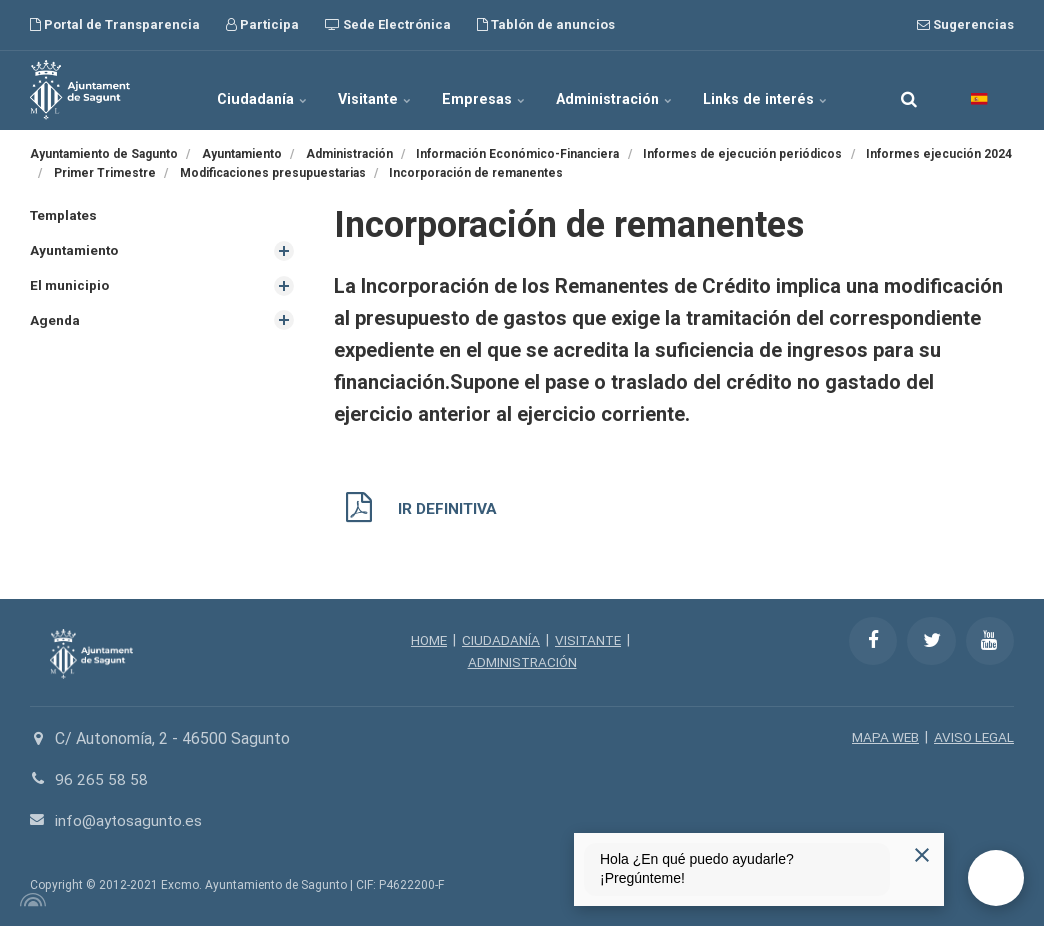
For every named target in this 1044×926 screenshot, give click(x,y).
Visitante (379, 90)
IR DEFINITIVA (448, 508)
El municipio (70, 286)
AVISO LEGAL (973, 737)
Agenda (55, 322)
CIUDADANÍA (501, 640)
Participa (262, 24)
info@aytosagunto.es (130, 819)
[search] (909, 90)
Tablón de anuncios (546, 24)
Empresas (485, 90)
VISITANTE (589, 640)
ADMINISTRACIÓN (522, 662)
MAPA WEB (882, 737)
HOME (427, 640)
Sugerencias (965, 24)
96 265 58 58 (101, 779)
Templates (65, 215)
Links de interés (760, 90)
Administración (613, 90)
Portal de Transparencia (115, 24)
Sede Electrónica (388, 24)
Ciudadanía (268, 90)
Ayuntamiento (76, 251)
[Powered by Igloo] (30, 899)
